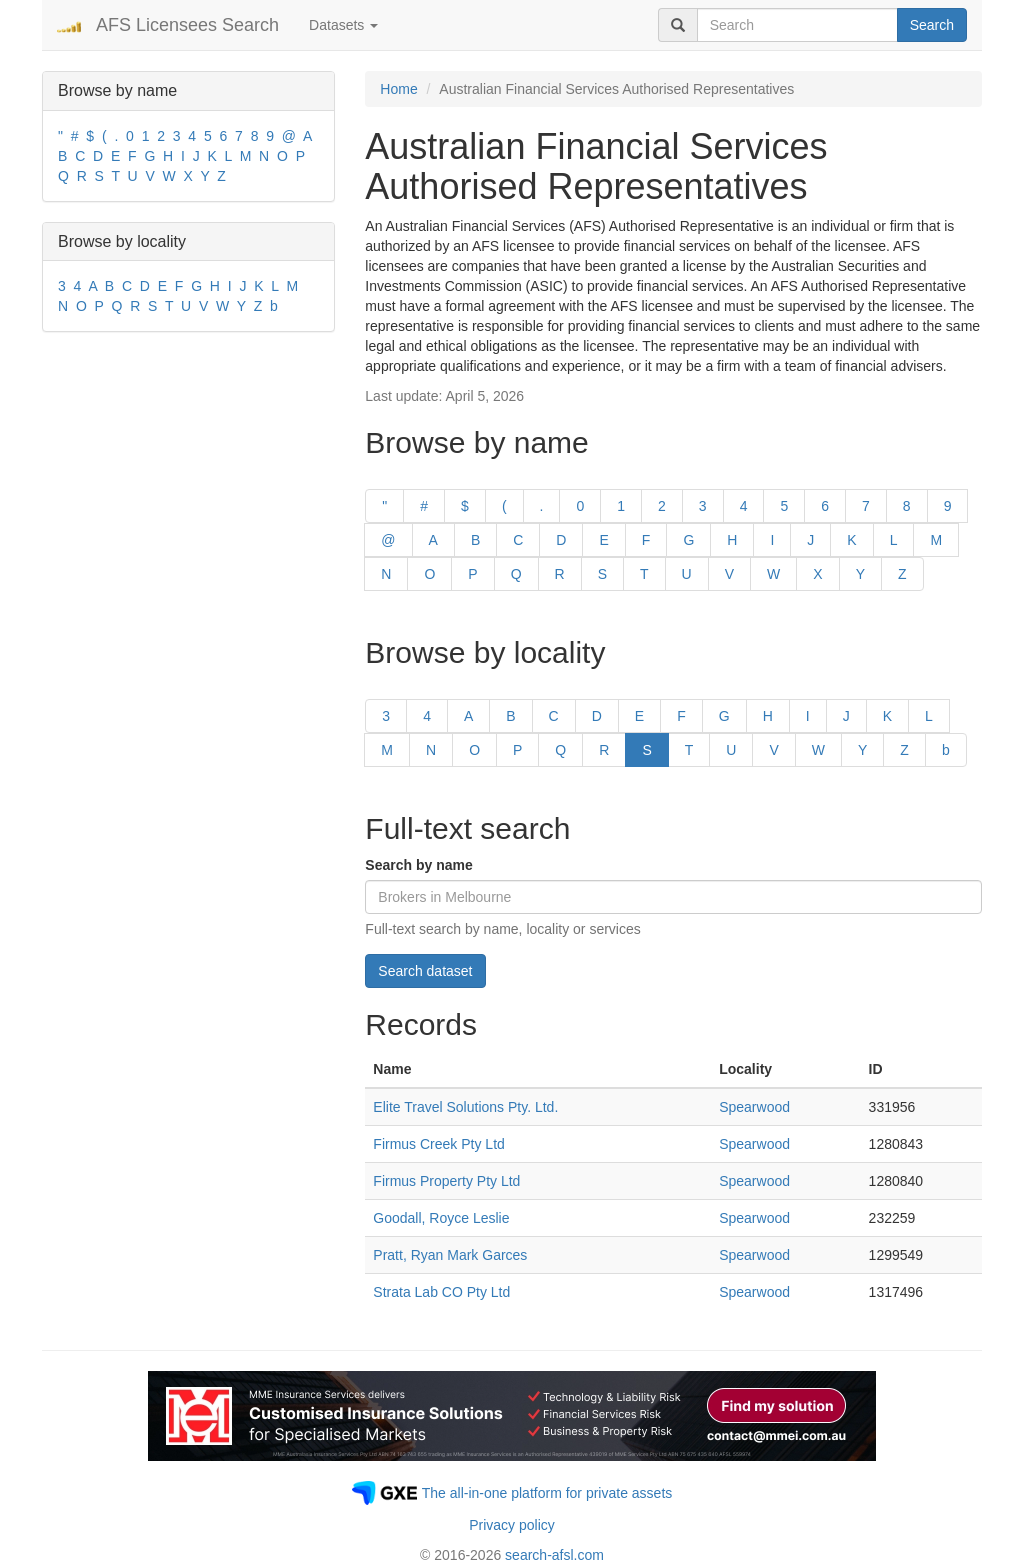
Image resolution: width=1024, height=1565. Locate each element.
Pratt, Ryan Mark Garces (450, 1255)
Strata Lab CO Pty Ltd (441, 1292)
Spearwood (754, 1107)
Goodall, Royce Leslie (441, 1218)
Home (398, 89)
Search (932, 25)
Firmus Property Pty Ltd (446, 1181)
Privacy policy (512, 1525)
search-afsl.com (554, 1555)
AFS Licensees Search (187, 25)
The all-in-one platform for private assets (547, 1493)
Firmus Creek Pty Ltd (438, 1144)
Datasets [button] (343, 25)
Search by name (418, 865)
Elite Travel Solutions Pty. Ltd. (465, 1107)
